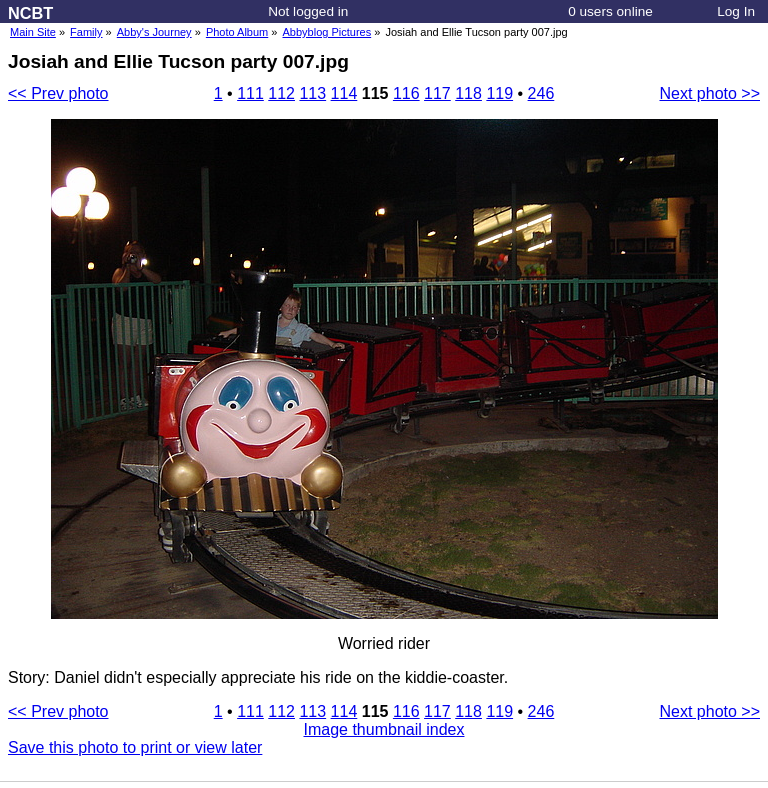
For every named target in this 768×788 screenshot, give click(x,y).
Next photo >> (709, 93)
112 (281, 93)
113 (312, 93)
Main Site (33, 32)
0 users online (610, 11)
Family (86, 32)
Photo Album (237, 32)
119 (499, 93)
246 (541, 93)
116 (406, 93)
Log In (736, 11)
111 (250, 93)
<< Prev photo (58, 93)
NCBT (30, 13)
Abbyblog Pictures (327, 32)
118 (468, 93)
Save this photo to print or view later (135, 747)
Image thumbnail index (384, 729)
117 (437, 93)
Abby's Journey (154, 32)
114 (344, 93)
